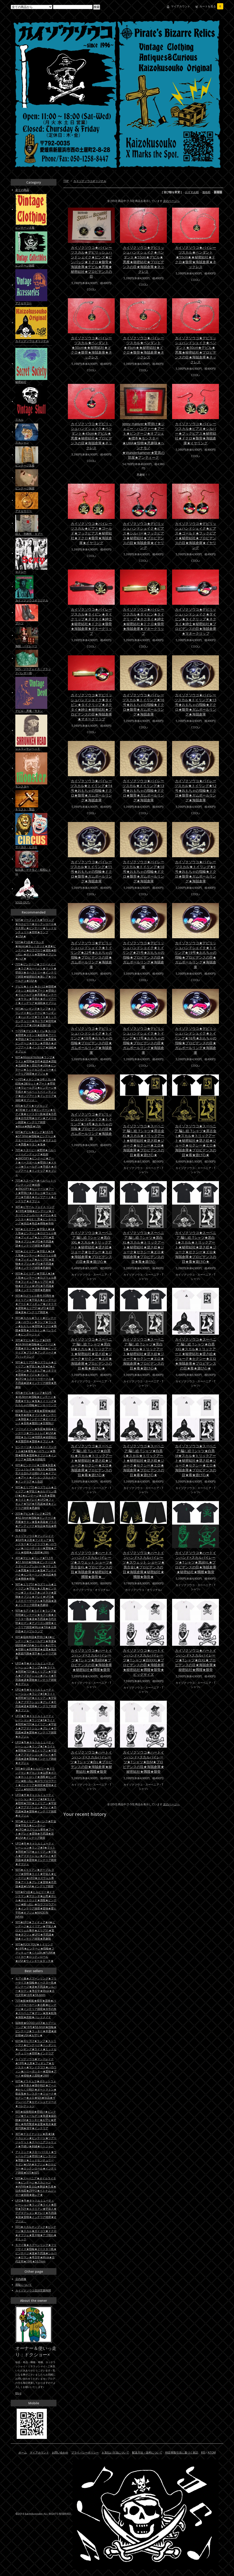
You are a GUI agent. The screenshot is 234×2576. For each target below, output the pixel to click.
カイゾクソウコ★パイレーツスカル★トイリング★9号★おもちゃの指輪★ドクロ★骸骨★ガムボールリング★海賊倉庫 (195, 871)
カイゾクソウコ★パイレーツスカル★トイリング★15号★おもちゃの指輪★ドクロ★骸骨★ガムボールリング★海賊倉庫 (195, 704)
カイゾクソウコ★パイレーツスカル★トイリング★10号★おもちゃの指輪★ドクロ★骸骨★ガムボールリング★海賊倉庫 (143, 871)
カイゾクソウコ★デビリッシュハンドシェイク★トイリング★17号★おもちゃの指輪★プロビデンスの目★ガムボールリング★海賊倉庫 (143, 1040)
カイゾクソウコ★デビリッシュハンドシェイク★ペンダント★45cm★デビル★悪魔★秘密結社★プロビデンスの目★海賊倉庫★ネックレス (91, 435)
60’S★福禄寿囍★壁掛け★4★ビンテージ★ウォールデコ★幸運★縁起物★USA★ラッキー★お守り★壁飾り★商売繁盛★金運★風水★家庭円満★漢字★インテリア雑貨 (35, 1647)
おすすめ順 (192, 192)
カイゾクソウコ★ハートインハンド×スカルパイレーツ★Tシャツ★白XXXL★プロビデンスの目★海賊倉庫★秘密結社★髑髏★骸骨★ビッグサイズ (143, 1662)
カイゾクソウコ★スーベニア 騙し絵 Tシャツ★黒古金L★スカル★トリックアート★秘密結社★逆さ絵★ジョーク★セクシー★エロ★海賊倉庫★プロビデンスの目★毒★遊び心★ (195, 1140)
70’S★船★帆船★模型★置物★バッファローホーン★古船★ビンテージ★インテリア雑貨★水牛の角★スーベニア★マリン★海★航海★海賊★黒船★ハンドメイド (35, 2009)
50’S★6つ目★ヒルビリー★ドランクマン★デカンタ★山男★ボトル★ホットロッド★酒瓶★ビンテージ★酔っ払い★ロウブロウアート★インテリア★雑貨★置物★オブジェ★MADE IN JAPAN (35, 1779)
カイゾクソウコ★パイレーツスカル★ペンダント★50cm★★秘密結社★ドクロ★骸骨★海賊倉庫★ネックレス (91, 347)
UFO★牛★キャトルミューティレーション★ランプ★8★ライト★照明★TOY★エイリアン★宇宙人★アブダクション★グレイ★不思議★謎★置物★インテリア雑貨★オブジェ (35, 1805)
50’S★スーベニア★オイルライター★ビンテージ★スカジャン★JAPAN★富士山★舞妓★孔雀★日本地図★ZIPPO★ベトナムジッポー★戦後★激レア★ (35, 2186)
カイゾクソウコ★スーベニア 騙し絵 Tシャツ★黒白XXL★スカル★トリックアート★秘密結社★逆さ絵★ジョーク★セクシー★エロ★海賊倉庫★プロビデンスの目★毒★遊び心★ (91, 1247)
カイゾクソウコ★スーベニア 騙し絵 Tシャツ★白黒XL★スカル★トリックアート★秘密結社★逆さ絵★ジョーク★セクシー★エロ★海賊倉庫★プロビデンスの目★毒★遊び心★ (91, 1460)
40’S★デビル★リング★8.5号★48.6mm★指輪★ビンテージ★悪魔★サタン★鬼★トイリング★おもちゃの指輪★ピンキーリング (35, 1399)
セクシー (20, 572)
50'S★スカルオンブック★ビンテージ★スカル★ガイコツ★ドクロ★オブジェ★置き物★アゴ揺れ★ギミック (35, 2233)
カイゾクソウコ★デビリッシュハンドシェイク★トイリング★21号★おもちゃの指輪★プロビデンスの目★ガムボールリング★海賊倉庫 (143, 955)
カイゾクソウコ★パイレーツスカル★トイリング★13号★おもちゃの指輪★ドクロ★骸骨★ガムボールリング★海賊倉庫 (143, 790)
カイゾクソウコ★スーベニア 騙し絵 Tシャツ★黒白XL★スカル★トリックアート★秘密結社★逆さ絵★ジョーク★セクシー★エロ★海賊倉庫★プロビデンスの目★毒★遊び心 (143, 1247)
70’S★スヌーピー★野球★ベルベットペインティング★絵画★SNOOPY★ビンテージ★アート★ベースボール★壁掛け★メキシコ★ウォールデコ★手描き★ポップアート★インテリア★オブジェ (35, 1162)
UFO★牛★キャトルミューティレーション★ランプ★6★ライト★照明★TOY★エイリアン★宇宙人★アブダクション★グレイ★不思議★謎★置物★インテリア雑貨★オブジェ (35, 1726)
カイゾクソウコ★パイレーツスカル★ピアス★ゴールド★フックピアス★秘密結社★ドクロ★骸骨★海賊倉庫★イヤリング (91, 533)
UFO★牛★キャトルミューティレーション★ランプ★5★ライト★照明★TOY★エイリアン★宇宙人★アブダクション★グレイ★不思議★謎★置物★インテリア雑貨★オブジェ (35, 1700)
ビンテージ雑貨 (25, 265)
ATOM (212, 2452)
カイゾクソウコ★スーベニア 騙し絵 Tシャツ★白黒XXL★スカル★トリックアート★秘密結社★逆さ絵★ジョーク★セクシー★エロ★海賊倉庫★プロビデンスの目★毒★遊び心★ (195, 1353)
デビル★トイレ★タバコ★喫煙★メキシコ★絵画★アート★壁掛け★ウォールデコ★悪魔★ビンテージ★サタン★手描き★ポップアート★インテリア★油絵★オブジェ (35, 994)
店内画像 (20, 2279)
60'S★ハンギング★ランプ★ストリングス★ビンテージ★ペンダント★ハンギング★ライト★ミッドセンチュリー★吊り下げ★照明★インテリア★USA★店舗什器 (35, 1017)
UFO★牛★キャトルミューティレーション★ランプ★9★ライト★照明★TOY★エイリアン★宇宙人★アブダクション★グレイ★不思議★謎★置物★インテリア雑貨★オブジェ (35, 1853)
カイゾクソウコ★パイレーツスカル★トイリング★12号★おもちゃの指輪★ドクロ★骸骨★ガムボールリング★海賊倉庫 (195, 790)
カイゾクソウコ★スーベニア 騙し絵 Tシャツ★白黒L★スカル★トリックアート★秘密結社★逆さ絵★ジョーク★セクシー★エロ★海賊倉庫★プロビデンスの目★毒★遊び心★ (143, 1460)
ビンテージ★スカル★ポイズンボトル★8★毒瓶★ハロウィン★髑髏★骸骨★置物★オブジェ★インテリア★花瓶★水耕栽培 (35, 1453)
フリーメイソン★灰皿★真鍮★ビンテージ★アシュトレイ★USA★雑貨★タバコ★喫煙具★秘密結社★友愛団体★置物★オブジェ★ (35, 1435)
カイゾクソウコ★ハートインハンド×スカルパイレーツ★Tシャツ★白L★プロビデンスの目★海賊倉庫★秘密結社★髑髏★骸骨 (91, 1762)
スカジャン (22, 443)
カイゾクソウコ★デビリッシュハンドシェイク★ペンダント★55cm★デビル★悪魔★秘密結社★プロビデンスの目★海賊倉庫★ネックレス (143, 259)
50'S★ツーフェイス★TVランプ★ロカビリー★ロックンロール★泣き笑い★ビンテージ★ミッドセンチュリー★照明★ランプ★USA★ (35, 928)
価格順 (206, 192)
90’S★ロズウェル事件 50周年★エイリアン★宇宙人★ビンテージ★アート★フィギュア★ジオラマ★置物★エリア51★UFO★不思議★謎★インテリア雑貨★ (35, 1304)
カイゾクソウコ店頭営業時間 (33, 2290)
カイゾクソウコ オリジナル (32, 341)
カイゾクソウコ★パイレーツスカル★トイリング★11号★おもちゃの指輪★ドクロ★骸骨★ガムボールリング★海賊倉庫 (91, 871)
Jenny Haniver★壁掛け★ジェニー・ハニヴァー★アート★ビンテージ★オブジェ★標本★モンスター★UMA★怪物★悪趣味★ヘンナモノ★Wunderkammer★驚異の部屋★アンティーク (143, 440)
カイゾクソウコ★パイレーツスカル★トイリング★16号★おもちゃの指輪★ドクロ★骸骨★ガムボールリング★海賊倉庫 (143, 704)
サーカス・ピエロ (26, 847)
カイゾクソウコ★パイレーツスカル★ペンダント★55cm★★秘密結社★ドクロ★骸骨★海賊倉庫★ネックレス (195, 257)
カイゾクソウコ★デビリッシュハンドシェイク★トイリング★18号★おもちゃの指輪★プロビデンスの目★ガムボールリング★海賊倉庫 (91, 1040)
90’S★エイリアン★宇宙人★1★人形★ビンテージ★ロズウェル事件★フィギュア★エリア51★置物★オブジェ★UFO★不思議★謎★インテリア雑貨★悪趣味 (35, 1237)
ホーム (23, 2452)
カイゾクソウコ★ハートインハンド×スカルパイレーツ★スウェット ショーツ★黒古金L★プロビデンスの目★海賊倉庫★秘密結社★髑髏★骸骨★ (143, 1564)
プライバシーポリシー (85, 2452)
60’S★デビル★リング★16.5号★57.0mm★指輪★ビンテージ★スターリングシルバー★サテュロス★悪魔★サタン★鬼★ (35, 1138)
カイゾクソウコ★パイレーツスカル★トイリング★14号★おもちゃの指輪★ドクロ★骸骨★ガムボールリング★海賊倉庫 (91, 790)
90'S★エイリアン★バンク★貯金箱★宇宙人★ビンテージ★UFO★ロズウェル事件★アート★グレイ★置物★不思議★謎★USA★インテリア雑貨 (35, 1829)
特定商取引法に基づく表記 (181, 2452)
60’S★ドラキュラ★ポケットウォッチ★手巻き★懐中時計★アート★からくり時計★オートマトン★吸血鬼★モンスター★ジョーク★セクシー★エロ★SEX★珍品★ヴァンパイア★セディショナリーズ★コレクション (35, 2093)
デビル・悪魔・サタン (29, 711)
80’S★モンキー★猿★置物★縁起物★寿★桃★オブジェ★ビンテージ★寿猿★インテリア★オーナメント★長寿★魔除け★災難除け (35, 1417)
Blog (18, 2393)
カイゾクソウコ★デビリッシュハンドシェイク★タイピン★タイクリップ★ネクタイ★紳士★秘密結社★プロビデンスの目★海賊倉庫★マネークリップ (195, 621)
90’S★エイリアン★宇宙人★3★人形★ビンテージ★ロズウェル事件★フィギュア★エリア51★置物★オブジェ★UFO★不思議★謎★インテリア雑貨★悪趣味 (35, 1282)
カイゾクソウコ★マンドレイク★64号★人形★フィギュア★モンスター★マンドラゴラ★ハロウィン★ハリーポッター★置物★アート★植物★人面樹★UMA (35, 1544)
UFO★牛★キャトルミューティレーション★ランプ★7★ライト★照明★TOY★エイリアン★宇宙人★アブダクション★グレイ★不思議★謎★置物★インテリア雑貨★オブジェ (35, 1752)
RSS (203, 2452)
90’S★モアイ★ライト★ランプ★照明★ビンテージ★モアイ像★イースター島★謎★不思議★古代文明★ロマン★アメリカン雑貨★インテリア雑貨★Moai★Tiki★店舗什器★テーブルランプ (35, 1621)
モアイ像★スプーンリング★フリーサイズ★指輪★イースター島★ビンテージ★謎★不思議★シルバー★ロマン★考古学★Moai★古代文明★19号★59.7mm (35, 2253)
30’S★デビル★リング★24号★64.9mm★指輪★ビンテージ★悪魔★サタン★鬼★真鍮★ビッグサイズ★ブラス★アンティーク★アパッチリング (35, 1348)
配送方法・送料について (147, 2452)
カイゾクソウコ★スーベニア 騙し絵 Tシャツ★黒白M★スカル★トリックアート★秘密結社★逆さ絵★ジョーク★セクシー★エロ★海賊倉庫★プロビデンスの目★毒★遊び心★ (91, 1353)
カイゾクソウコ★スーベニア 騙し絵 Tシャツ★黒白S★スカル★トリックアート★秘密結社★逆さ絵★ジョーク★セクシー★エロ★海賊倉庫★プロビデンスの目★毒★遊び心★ (143, 1353)
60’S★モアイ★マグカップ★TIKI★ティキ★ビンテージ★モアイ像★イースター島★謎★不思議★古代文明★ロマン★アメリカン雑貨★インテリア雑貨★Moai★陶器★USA (35, 1116)
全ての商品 (22, 190)
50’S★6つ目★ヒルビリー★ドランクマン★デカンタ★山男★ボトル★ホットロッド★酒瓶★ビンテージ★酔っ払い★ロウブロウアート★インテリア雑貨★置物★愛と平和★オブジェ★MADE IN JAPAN (35, 1904)
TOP (66, 181)
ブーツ (19, 623)
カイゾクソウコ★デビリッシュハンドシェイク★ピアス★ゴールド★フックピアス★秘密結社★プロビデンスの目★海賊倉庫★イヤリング (195, 535)
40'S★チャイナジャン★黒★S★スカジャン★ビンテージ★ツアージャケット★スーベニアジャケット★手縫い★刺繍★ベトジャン (35, 2140)
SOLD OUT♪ (22, 902)
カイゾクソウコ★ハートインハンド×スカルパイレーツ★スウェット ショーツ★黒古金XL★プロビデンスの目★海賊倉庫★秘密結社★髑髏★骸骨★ (91, 1564)
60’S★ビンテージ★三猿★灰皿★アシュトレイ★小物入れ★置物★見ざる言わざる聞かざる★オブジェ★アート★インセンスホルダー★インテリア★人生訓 (35, 1473)
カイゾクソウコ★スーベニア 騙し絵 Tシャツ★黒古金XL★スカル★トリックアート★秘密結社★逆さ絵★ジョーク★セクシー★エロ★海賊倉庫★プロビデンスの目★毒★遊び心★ (143, 1140)
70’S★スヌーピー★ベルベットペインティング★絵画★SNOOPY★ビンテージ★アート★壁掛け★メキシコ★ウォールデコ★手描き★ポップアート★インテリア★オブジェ (35, 1191)
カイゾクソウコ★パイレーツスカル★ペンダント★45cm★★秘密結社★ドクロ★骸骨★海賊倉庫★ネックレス (143, 347)
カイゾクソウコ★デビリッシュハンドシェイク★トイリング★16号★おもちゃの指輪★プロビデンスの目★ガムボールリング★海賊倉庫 (195, 1040)
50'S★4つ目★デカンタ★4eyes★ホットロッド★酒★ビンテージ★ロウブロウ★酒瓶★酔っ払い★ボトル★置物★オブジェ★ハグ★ (35, 950)
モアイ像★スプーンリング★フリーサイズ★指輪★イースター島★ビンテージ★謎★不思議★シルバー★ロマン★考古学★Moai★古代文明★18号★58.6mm (35, 1987)
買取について (23, 2285)
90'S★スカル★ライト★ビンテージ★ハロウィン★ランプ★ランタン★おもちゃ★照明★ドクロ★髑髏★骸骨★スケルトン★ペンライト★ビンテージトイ (35, 1326)
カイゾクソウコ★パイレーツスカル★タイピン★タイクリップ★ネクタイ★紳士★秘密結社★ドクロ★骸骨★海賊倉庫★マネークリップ (91, 621)
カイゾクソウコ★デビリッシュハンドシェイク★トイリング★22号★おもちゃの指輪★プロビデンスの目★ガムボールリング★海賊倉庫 (91, 955)
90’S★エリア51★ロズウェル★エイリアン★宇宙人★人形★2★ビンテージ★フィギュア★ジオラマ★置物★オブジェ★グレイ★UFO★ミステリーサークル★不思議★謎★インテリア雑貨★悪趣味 (35, 1374)
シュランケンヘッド (27, 749)
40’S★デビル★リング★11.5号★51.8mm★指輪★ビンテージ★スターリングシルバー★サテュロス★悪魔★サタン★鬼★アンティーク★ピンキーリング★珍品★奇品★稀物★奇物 (35, 1568)
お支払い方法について (115, 2452)
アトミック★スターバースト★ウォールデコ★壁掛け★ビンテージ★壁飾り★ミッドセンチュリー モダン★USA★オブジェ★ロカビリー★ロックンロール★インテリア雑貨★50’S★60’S (35, 2162)
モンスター (22, 786)
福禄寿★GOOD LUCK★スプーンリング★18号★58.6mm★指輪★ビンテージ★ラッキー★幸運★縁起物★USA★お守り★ (35, 2029)
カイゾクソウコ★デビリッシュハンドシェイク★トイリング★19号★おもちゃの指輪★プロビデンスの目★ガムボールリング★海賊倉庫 (195, 955)
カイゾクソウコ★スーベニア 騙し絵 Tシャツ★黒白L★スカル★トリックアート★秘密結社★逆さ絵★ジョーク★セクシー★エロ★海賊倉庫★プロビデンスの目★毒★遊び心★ (195, 1247)
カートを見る (211, 6)
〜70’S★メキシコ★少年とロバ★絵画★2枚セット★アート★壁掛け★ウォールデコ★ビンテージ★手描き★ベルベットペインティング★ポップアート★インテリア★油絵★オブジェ (35, 1089)
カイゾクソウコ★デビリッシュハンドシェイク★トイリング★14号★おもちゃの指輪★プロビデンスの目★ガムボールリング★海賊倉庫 (91, 1126)
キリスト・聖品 (25, 809)
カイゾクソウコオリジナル (89, 181)
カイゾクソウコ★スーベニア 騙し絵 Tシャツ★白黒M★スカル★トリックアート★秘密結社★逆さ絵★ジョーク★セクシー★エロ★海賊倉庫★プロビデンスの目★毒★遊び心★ (195, 1460)
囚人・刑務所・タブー (29, 534)
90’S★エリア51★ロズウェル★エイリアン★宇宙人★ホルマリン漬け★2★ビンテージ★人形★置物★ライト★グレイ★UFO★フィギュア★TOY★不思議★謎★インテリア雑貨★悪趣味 (35, 1497)
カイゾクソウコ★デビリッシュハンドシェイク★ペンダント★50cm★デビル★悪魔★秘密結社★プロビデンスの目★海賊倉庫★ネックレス (195, 350)
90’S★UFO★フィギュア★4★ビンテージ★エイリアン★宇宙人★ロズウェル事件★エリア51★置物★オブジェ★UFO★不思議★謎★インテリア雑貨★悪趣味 (35, 1930)
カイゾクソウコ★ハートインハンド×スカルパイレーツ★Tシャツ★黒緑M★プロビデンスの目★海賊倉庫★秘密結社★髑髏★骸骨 (91, 1660)
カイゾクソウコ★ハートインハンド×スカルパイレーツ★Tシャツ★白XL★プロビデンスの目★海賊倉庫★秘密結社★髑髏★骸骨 (195, 1660)
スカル (19, 420)
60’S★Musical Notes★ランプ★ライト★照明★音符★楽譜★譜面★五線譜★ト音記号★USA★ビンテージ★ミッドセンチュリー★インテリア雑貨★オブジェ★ (35, 1065)
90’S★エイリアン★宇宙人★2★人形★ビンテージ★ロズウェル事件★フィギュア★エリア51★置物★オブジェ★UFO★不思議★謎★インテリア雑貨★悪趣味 (35, 1259)
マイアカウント (180, 6)
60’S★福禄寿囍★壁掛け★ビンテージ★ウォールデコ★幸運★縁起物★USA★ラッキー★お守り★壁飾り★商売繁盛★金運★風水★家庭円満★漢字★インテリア (35, 2120)
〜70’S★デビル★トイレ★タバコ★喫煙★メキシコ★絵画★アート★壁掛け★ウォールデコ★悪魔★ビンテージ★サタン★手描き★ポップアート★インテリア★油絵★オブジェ (35, 1041)
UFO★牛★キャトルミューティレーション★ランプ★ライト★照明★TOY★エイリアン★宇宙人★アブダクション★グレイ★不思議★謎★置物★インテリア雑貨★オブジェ (35, 2211)
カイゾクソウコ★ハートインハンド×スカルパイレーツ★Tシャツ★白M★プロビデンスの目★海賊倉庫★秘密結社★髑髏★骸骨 (143, 1762)
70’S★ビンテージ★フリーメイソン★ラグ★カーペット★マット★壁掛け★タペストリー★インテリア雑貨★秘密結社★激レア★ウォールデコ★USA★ (35, 972)
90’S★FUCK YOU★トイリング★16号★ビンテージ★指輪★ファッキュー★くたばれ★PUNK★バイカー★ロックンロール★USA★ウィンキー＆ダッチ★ (35, 1952)
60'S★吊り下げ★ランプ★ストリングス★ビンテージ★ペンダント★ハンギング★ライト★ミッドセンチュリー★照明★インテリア (35, 2047)
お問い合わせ (60, 2452)
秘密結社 (20, 382)
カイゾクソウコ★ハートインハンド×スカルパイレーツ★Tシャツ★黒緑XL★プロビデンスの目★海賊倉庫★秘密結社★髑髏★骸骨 (195, 1562)
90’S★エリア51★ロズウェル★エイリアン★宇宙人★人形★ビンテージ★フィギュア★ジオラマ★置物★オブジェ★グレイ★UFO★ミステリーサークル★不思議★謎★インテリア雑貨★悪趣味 (35, 1594)
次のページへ (171, 201)
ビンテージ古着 (25, 228)
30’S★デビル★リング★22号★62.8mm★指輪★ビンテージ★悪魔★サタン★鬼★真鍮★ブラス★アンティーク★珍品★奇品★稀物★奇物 (35, 1522)
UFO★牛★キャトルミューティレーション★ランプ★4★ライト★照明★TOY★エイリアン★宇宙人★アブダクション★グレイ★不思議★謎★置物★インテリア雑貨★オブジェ (35, 1673)
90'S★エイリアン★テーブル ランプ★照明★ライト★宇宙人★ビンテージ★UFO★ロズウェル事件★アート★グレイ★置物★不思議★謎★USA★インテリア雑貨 (35, 1878)
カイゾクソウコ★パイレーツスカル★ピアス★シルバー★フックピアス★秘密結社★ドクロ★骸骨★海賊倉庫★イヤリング (195, 433)
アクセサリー (23, 303)
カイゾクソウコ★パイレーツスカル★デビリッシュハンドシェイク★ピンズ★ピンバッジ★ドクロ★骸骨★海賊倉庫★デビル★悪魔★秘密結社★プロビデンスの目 (91, 262)
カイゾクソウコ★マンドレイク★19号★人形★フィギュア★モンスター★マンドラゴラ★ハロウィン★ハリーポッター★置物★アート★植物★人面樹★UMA (35, 2067)
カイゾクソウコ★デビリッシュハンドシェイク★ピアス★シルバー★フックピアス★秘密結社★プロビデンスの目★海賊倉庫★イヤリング (143, 535)
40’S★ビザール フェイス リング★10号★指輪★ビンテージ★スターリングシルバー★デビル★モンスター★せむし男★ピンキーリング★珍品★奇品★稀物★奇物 (35, 1215)
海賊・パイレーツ (26, 646)
